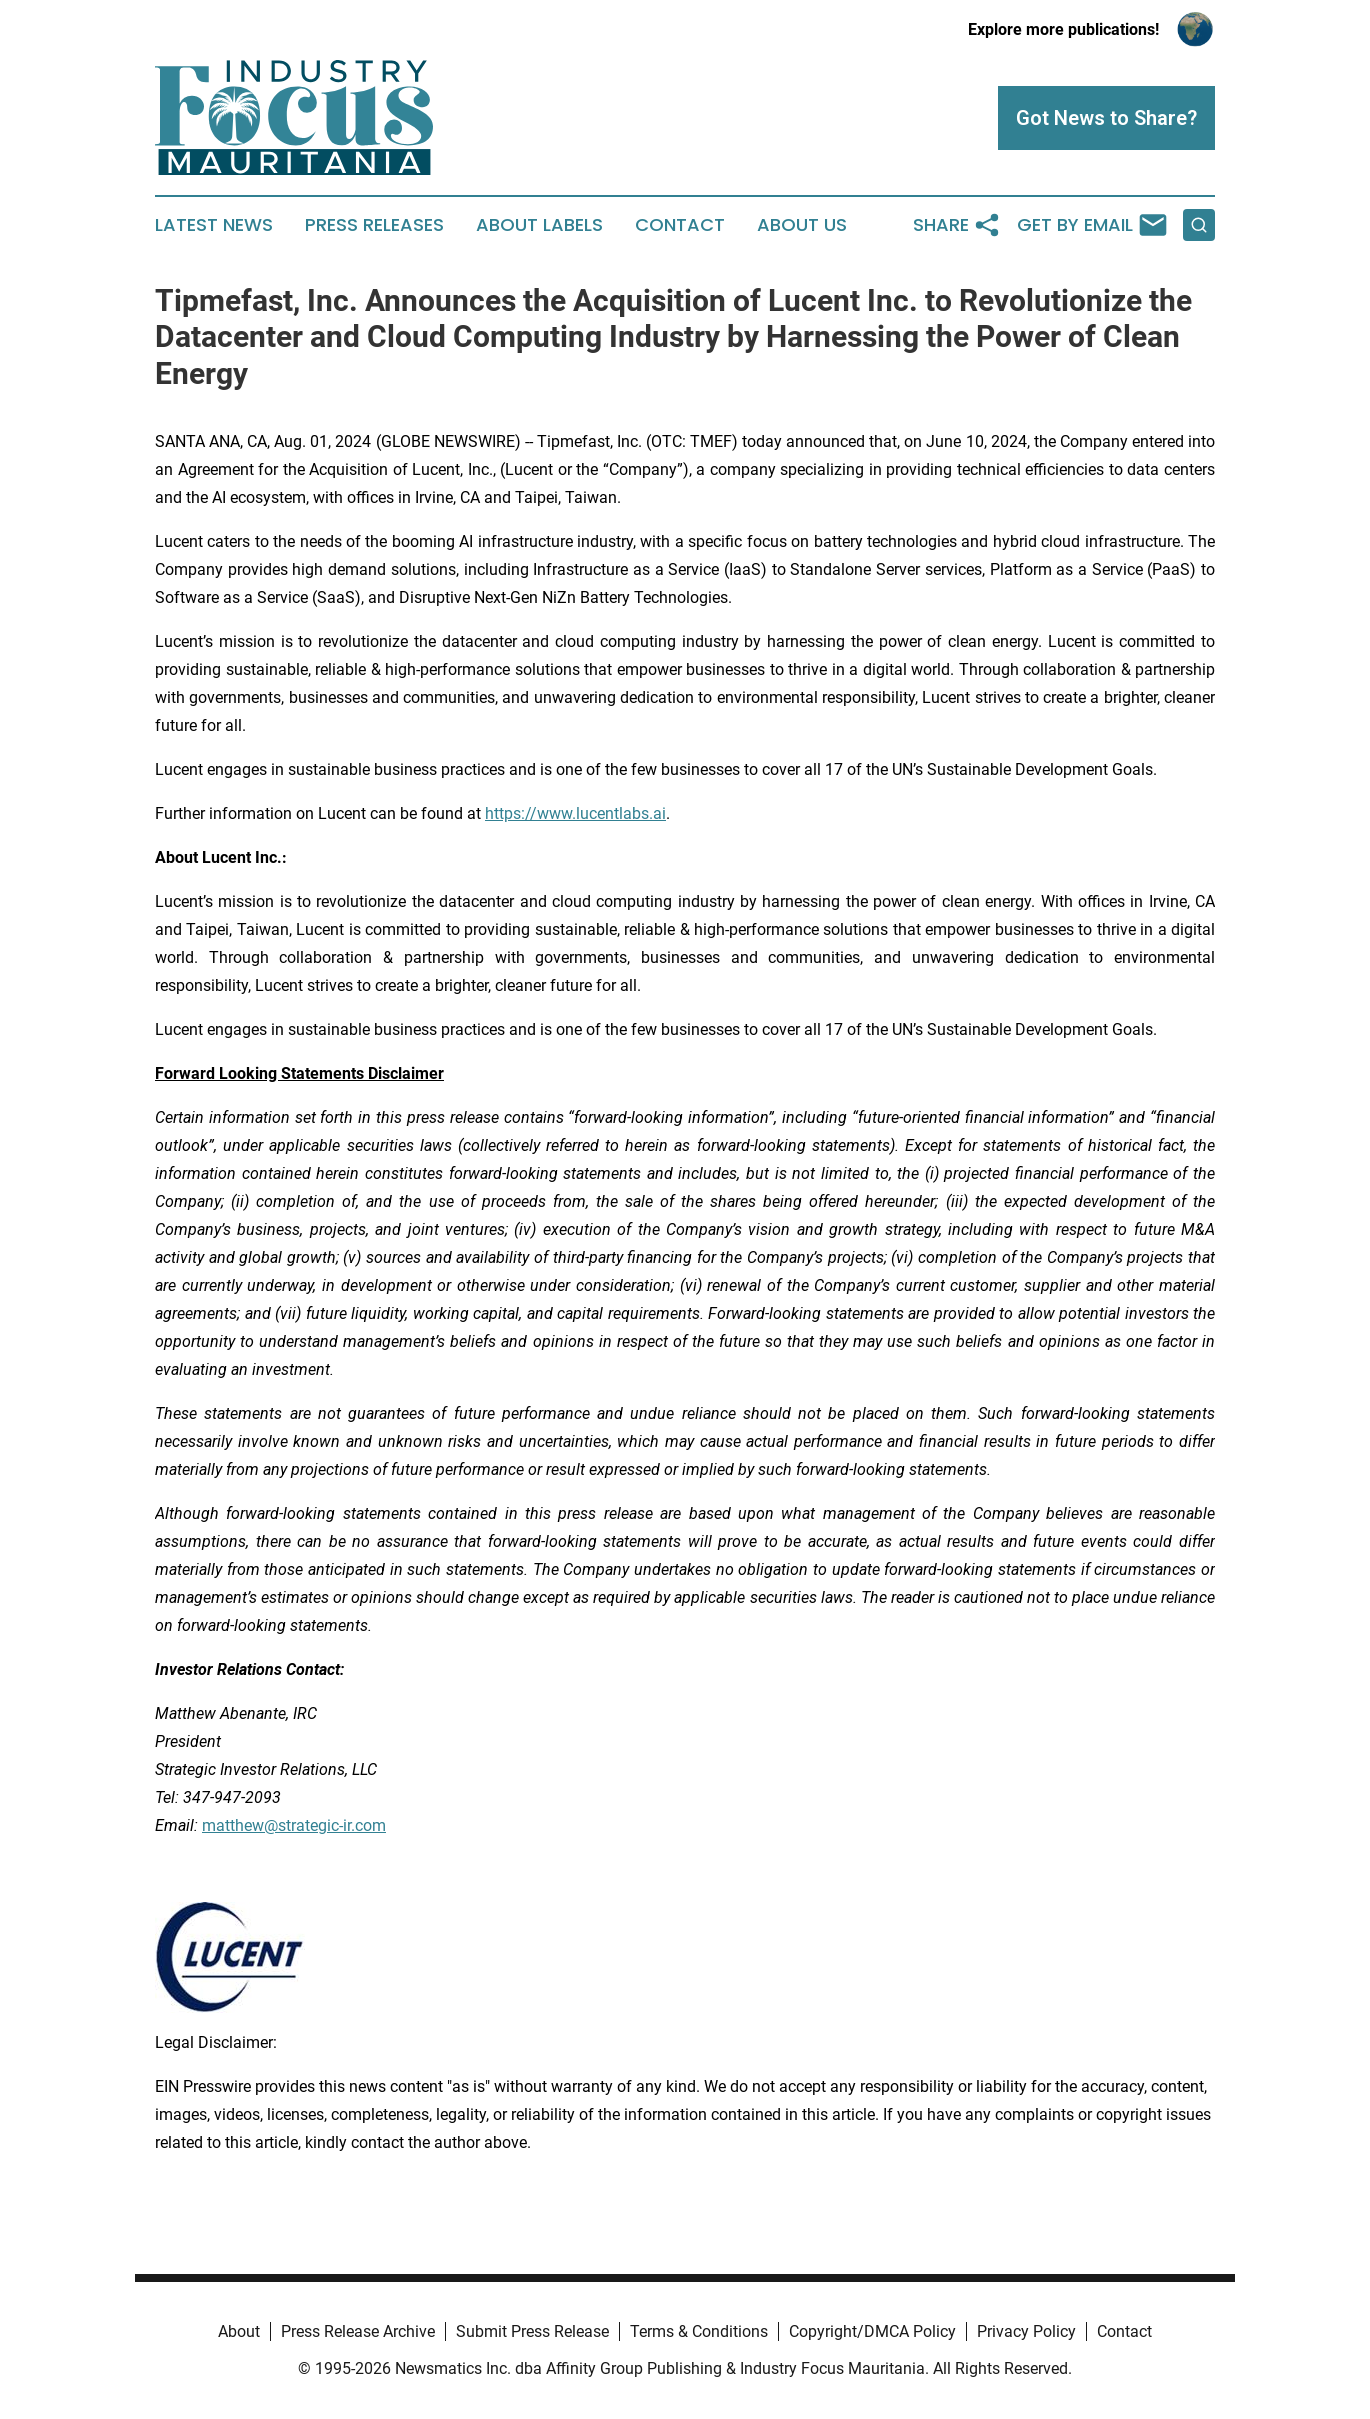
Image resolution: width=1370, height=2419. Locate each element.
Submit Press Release (532, 2331)
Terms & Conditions (699, 2331)
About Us (802, 225)
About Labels (539, 225)
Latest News (214, 225)
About (239, 2331)
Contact (680, 225)
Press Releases (374, 225)
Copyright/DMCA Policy (872, 2331)
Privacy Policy (1026, 2331)
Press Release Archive (358, 2331)
